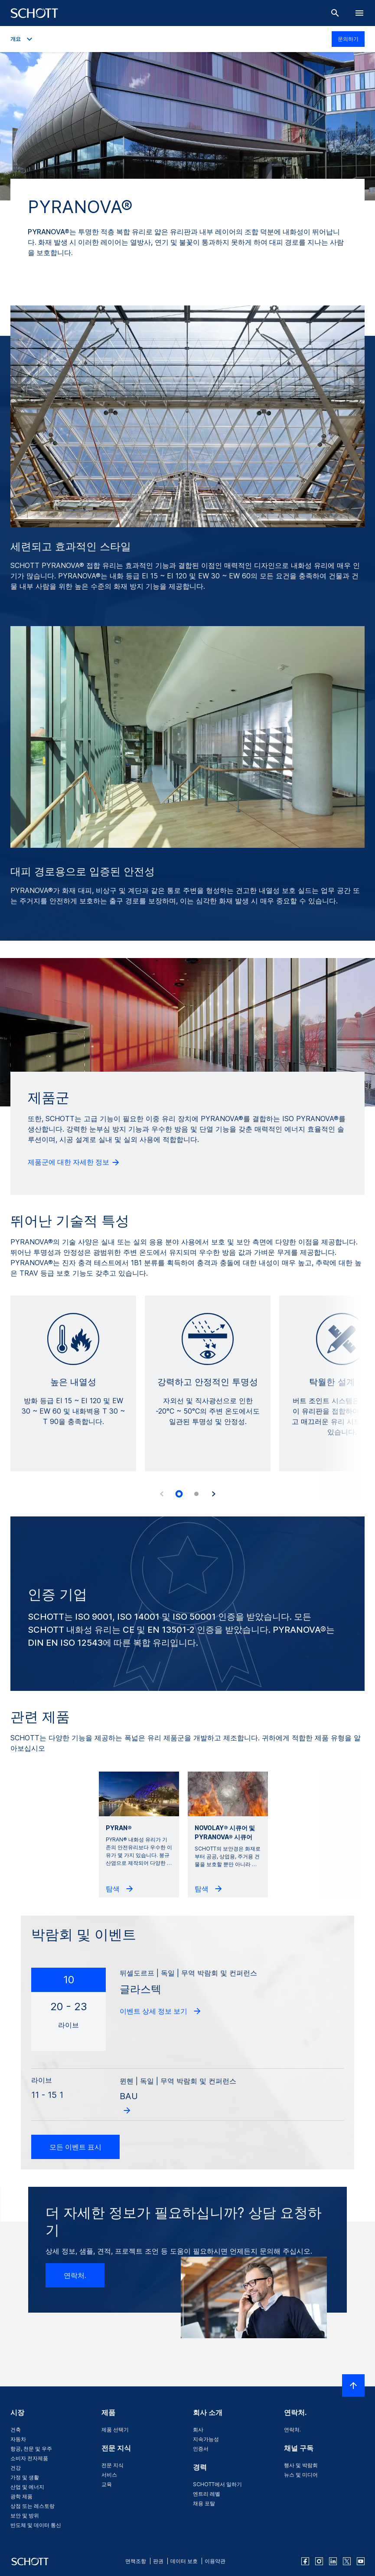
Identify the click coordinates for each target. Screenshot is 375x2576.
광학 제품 (21, 2496)
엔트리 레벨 (206, 2494)
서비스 (109, 2474)
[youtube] (361, 2561)
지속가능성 (206, 2439)
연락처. (75, 2275)
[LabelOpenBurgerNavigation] (359, 13)
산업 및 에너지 (27, 2487)
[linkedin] (333, 2561)
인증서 (201, 2448)
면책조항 (135, 2561)
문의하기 (348, 39)
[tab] (179, 1494)
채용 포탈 (204, 2503)
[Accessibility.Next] (214, 1494)
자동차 (18, 2439)
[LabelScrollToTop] (353, 2385)
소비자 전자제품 (29, 2458)
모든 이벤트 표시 (75, 2147)
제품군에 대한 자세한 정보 (74, 1162)
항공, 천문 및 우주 (31, 2448)
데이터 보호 (184, 2561)
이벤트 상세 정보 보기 (161, 2011)
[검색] (335, 13)
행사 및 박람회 (301, 2465)
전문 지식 (112, 2465)
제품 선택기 (115, 2429)
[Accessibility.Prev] (162, 1494)
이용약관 (215, 2561)
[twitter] (347, 2561)
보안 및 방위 (24, 2515)
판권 (158, 2561)
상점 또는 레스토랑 (32, 2506)
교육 (106, 2484)
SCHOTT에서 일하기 (217, 2484)
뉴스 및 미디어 (301, 2474)
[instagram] (319, 2561)
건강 (15, 2467)
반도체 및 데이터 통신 (35, 2525)
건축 (15, 2429)
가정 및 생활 (24, 2477)
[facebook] (305, 2561)
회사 (198, 2429)
